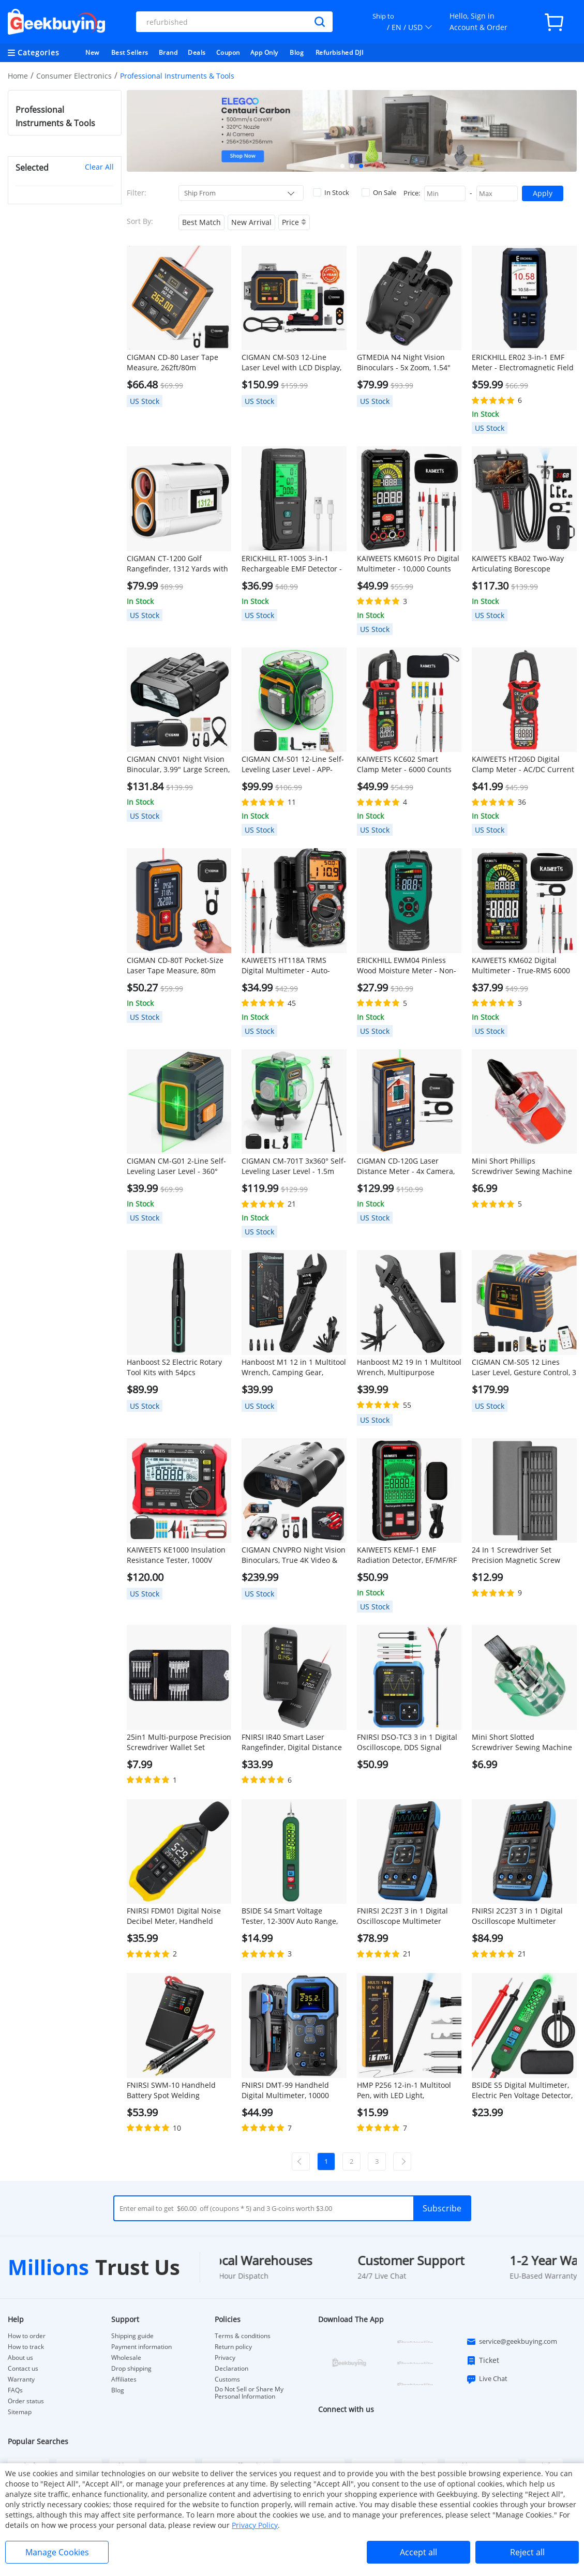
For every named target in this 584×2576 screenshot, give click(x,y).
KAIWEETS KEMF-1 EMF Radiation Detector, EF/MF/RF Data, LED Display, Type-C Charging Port (407, 1555)
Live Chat (486, 2379)
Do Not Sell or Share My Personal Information (249, 2393)
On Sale (379, 192)
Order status (26, 2401)
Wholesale (126, 2357)
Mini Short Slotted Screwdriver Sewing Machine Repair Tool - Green (522, 1742)
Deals (197, 52)
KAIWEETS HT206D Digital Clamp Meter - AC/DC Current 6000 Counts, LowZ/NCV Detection (523, 764)
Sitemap (20, 2411)
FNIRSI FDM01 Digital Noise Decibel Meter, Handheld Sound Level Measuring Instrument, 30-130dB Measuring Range (174, 1916)
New (92, 52)
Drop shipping (131, 2368)
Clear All (99, 167)
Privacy (225, 2357)
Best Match (201, 222)
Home (18, 76)
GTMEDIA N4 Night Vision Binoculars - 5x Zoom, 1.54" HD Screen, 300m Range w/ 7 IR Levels (406, 362)
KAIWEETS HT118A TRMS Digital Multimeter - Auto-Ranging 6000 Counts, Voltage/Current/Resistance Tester (289, 965)
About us (20, 2357)
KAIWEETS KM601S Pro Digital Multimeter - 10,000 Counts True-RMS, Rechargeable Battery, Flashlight (408, 563)
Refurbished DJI (340, 52)
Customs (227, 2379)
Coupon (228, 52)
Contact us (23, 2368)
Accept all (418, 2552)
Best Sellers (129, 52)
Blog (297, 52)
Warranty (21, 2379)
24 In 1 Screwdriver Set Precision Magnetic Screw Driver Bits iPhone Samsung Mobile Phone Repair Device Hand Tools (520, 1555)
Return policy (233, 2347)
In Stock (331, 192)
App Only (264, 52)
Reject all (527, 2552)
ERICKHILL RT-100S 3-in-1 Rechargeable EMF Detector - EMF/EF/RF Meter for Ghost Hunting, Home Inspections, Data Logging (292, 563)
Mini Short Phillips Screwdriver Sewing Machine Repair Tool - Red (522, 1166)
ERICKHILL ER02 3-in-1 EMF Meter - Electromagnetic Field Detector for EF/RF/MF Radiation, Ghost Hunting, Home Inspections (523, 362)
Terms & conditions (243, 2336)
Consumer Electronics (74, 76)
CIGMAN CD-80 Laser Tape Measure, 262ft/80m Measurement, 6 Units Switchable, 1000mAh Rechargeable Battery (172, 362)
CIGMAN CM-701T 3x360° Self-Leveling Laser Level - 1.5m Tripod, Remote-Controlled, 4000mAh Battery (294, 1166)
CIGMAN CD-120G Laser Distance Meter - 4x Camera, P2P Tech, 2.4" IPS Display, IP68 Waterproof (406, 1166)
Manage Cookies (57, 2552)
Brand (168, 52)
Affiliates (124, 2379)
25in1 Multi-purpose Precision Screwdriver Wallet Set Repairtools (179, 1742)
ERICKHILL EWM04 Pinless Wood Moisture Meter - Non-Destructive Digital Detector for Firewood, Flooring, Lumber (406, 965)
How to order (27, 2336)
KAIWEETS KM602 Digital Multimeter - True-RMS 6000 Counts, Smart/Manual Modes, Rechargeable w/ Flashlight (524, 965)
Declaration (231, 2368)
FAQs (15, 2390)
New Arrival (251, 222)
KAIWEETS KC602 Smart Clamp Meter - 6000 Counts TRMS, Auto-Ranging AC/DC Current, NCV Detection (404, 764)
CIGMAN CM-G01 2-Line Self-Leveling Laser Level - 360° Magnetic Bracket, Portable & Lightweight (177, 1166)
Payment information (141, 2347)
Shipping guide (132, 2336)
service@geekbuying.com (511, 2342)
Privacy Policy (255, 2525)
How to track (26, 2347)
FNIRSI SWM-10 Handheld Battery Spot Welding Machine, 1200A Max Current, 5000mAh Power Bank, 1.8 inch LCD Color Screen (178, 2090)
